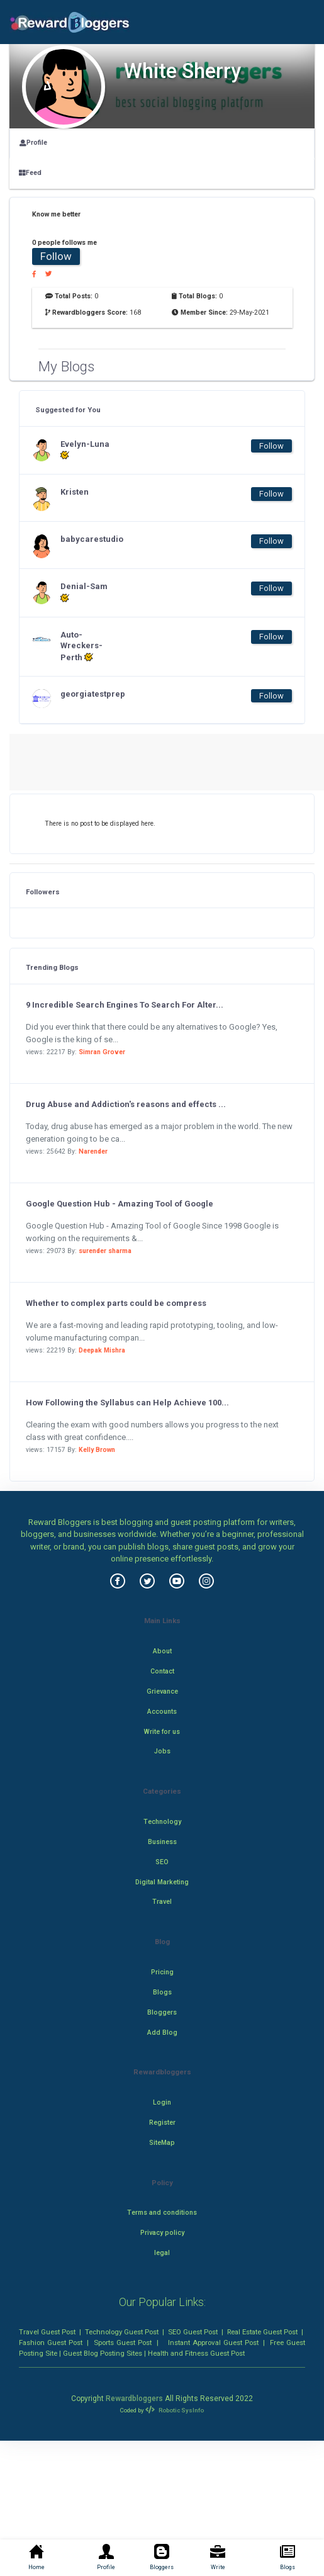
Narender (93, 1151)
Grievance (162, 1691)
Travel (162, 1902)
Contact (162, 1671)
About (162, 1651)
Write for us (162, 1732)
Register (162, 2122)
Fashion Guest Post (50, 2342)
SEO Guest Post (193, 2331)
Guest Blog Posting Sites (102, 2353)
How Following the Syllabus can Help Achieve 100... (127, 1402)
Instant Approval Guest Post (213, 2342)
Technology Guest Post (122, 2331)
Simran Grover (102, 1052)
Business (162, 1842)
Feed (30, 173)
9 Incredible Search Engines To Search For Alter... (124, 1005)
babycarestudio (85, 539)
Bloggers (162, 2012)
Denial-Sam (84, 592)
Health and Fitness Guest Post (196, 2353)
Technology (162, 1822)
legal (162, 2253)
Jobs (162, 1751)
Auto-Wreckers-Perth (81, 646)
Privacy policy (162, 2233)
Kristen (74, 492)
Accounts (162, 1711)
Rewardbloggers (134, 2398)
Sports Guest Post (123, 2342)
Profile (33, 142)
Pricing (162, 1972)
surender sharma (105, 1251)
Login (162, 2102)
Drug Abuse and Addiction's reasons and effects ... (126, 1104)
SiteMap (162, 2143)
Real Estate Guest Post (262, 2331)
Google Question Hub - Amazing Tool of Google (119, 1203)
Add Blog (162, 2032)
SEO (162, 1862)
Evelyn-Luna (84, 450)
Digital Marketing (162, 1882)
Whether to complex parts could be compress (116, 1303)
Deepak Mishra (102, 1350)
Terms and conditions (162, 2212)
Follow (56, 256)
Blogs (162, 1992)
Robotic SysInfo (174, 2410)
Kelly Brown (97, 1450)
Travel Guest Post (47, 2331)
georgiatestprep (85, 694)
